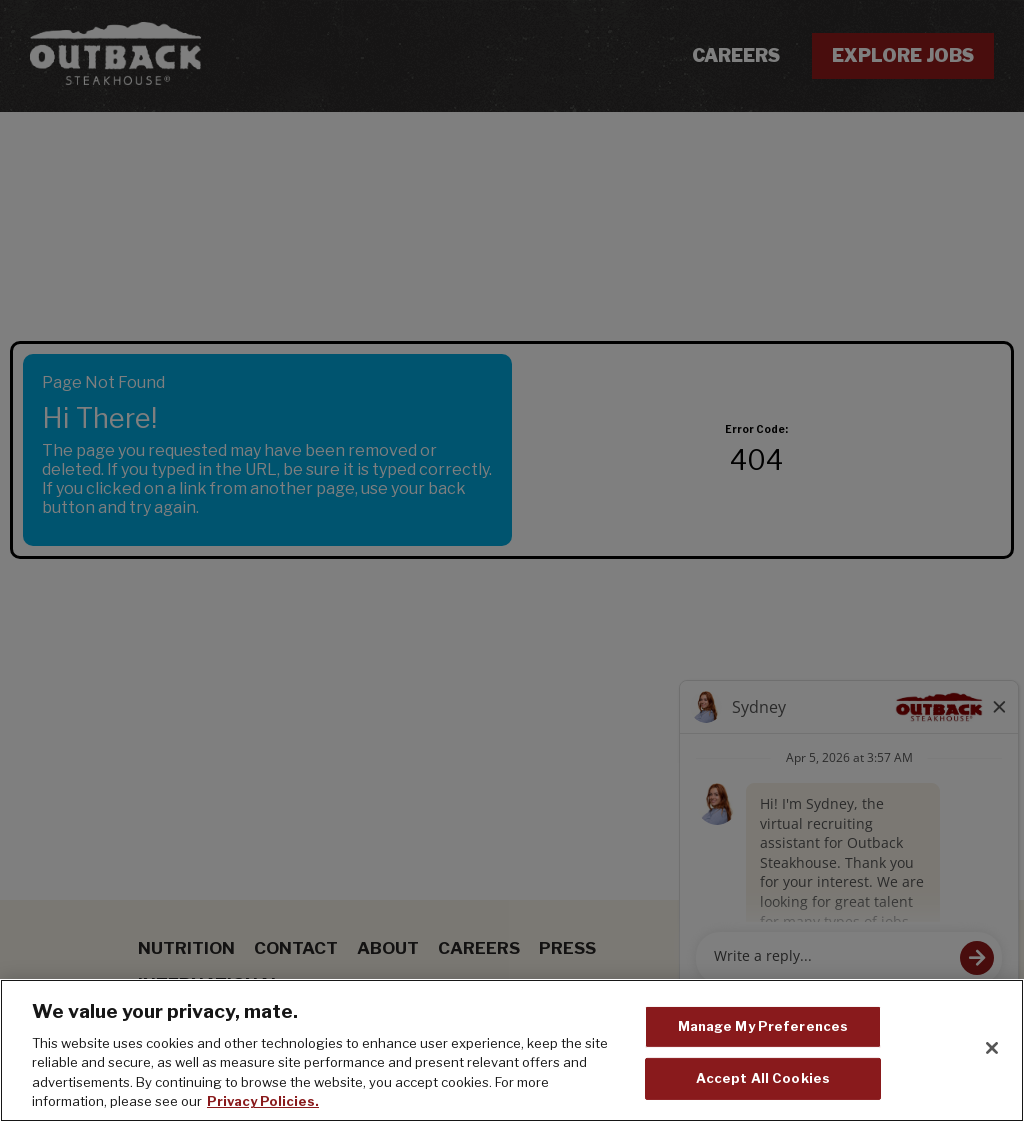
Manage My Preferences (763, 1026)
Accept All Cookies (763, 1078)
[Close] (992, 1048)
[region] (512, 1050)
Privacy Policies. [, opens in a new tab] (263, 1101)
